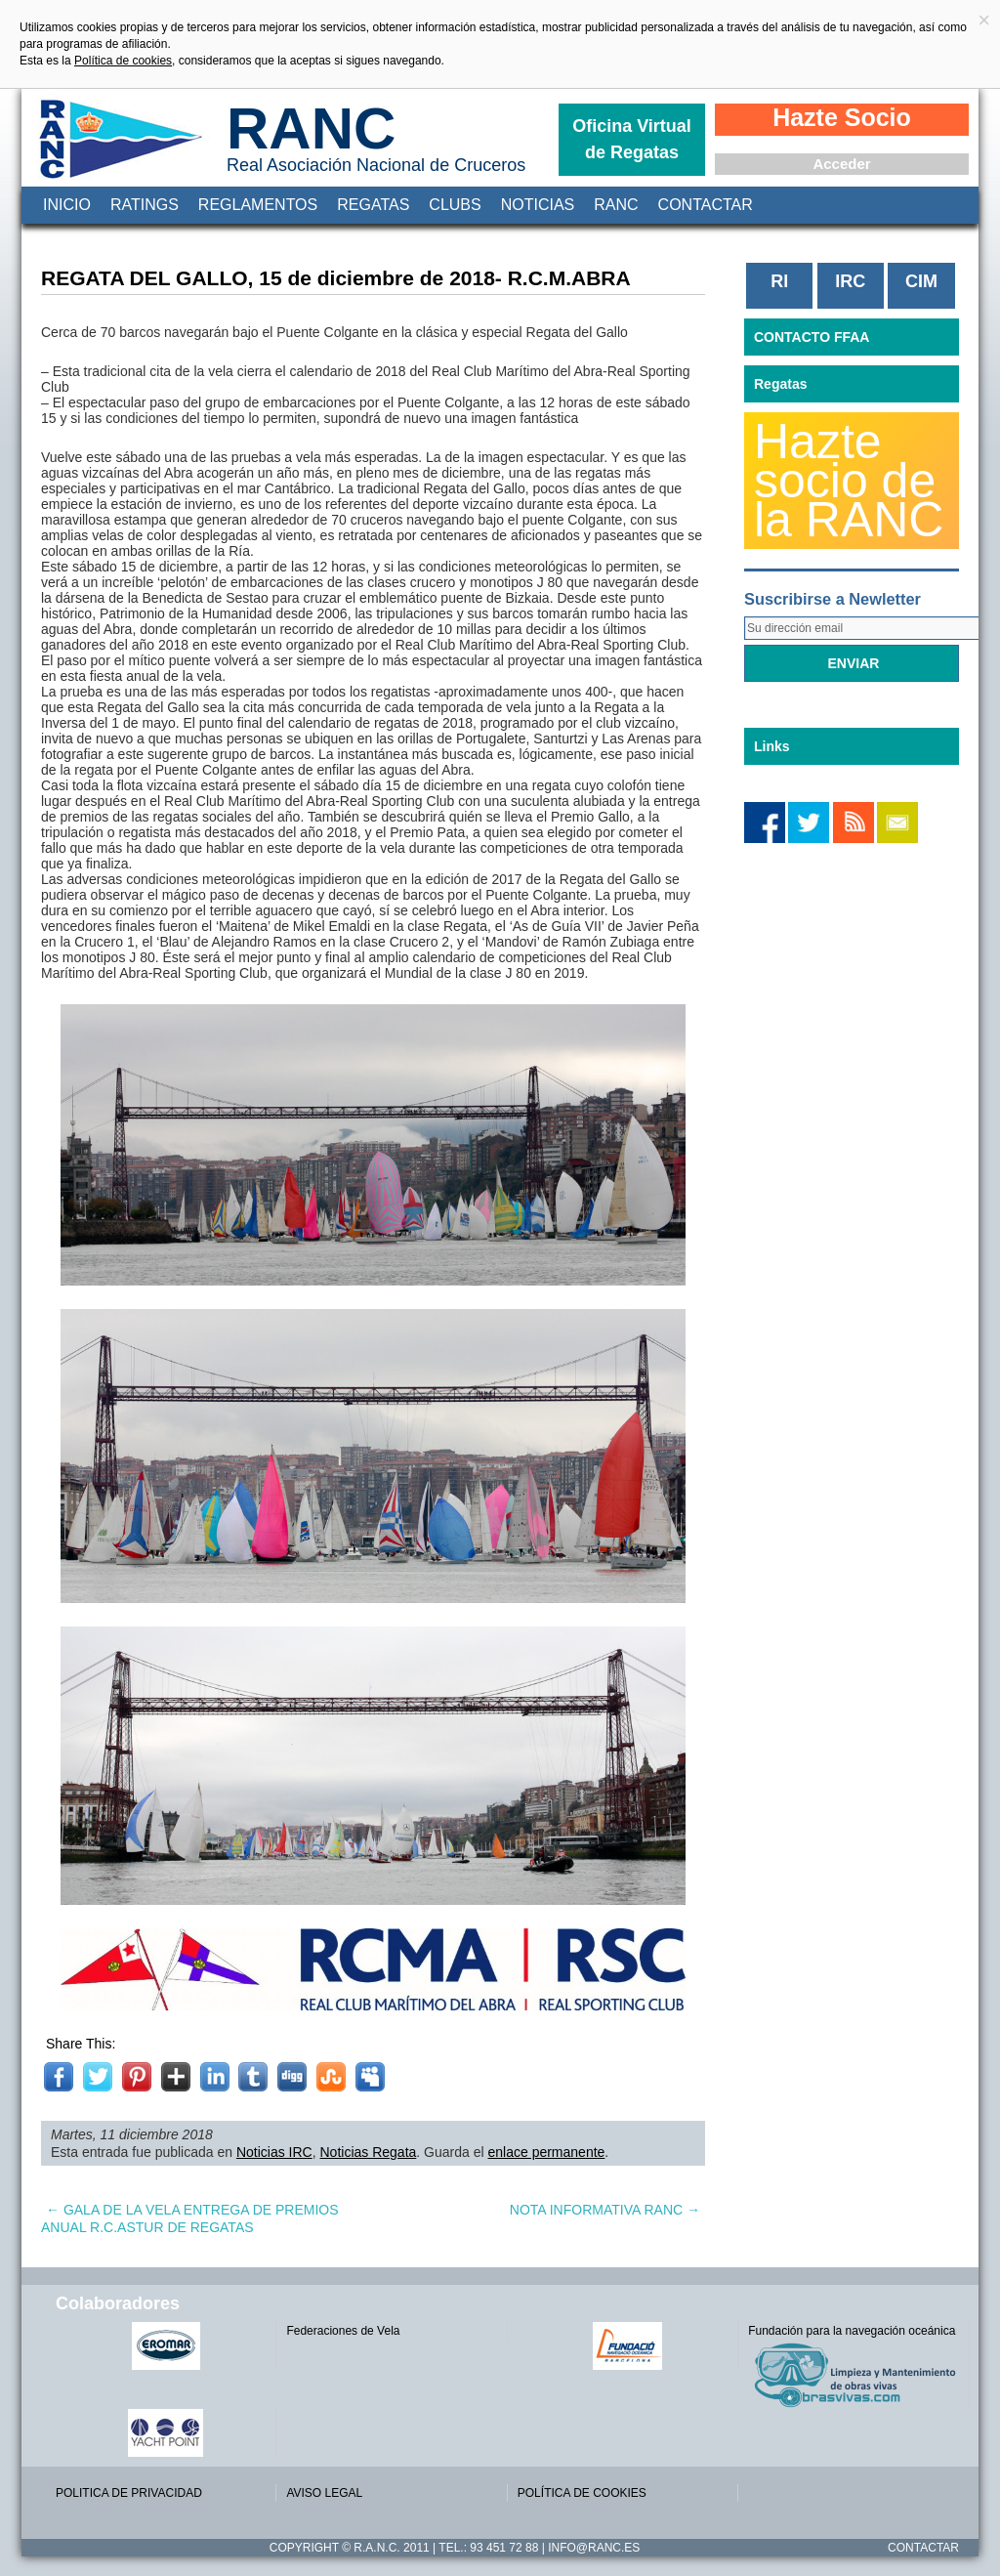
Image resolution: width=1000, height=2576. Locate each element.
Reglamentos (257, 204)
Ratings (144, 204)
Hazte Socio (841, 117)
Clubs (454, 204)
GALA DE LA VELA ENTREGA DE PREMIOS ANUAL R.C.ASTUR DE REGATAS (190, 2218)
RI (779, 281)
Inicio (67, 204)
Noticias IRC (274, 2152)
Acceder (841, 163)
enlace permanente (545, 2152)
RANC (311, 128)
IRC (850, 281)
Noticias (538, 204)
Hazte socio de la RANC (848, 480)
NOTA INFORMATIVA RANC (605, 2209)
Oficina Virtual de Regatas (631, 139)
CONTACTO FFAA (811, 337)
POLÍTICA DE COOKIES (582, 2493)
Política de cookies (123, 60)
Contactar (705, 204)
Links (772, 746)
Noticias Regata (368, 2152)
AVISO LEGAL (324, 2493)
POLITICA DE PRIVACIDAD (129, 2493)
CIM (921, 281)
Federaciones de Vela (342, 2331)
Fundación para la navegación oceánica (851, 2331)
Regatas (373, 204)
